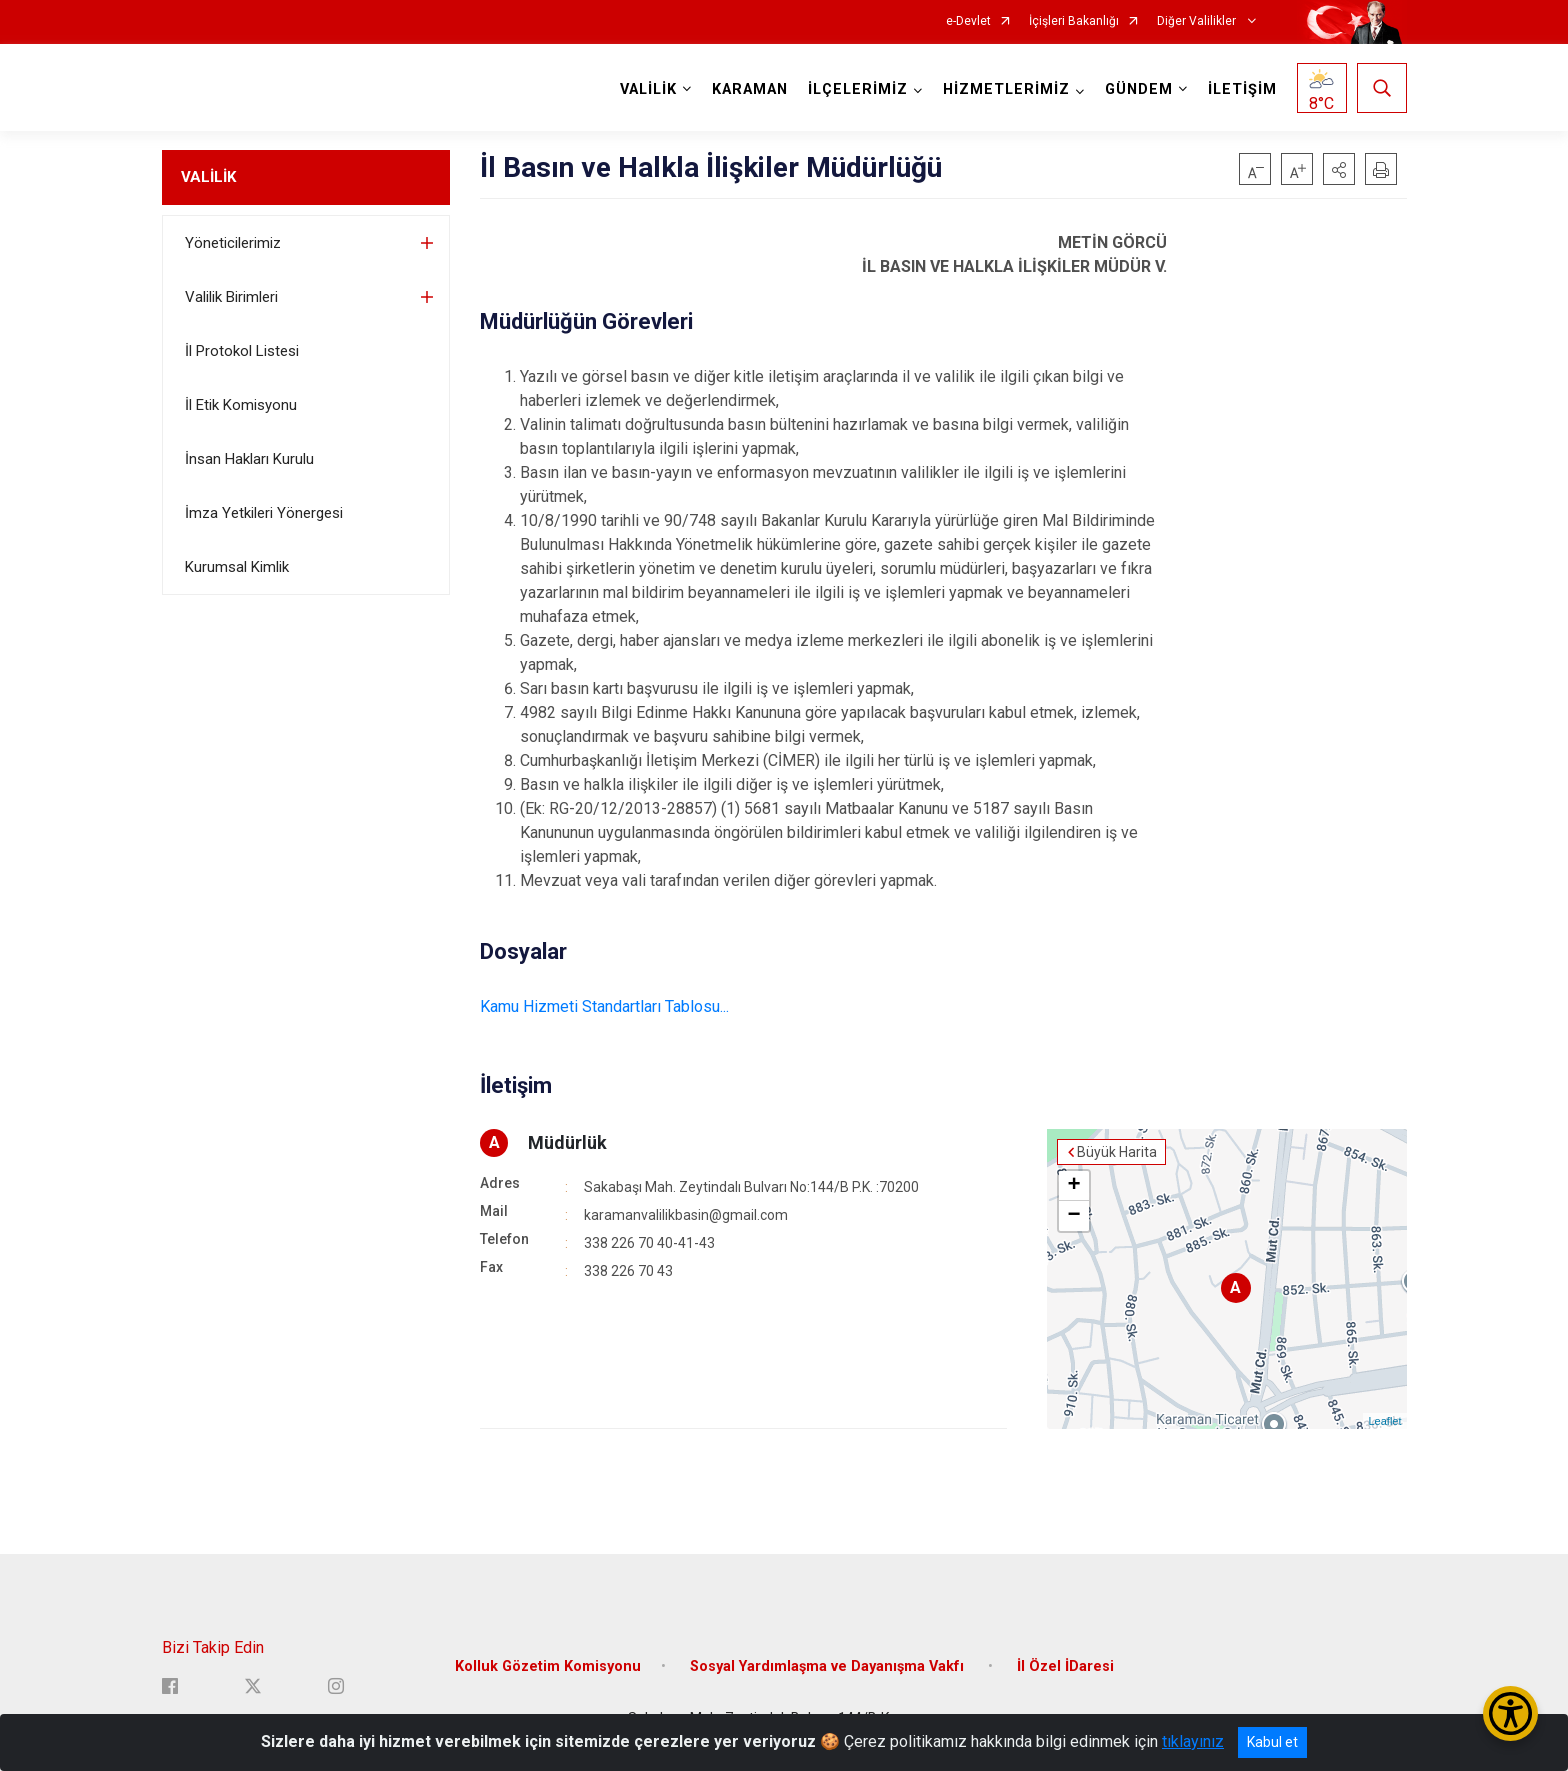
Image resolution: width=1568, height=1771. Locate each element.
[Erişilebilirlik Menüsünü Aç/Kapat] (1510, 1713)
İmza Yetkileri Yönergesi (264, 513)
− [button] (1073, 1216)
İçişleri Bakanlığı (1074, 21)
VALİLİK (208, 177)
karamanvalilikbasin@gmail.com (686, 1215)
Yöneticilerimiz (233, 243)
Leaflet (1384, 1421)
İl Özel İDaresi (1065, 1666)
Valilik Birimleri (231, 297)
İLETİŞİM (1242, 89)
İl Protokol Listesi (242, 351)
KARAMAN (750, 89)
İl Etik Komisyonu (241, 405)
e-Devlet (968, 21)
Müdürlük (567, 1142)
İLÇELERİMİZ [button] (858, 89)
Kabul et (1272, 1742)
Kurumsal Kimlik (237, 567)
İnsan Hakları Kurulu (249, 459)
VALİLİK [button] (648, 89)
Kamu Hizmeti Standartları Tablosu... (604, 1006)
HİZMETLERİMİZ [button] (1006, 89)
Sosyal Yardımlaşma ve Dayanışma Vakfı (829, 1666)
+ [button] (1073, 1186)
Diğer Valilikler (1198, 21)
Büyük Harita (1117, 1152)
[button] (1339, 169)
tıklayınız (1193, 1741)
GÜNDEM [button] (1139, 89)
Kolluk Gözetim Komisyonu (548, 1666)
